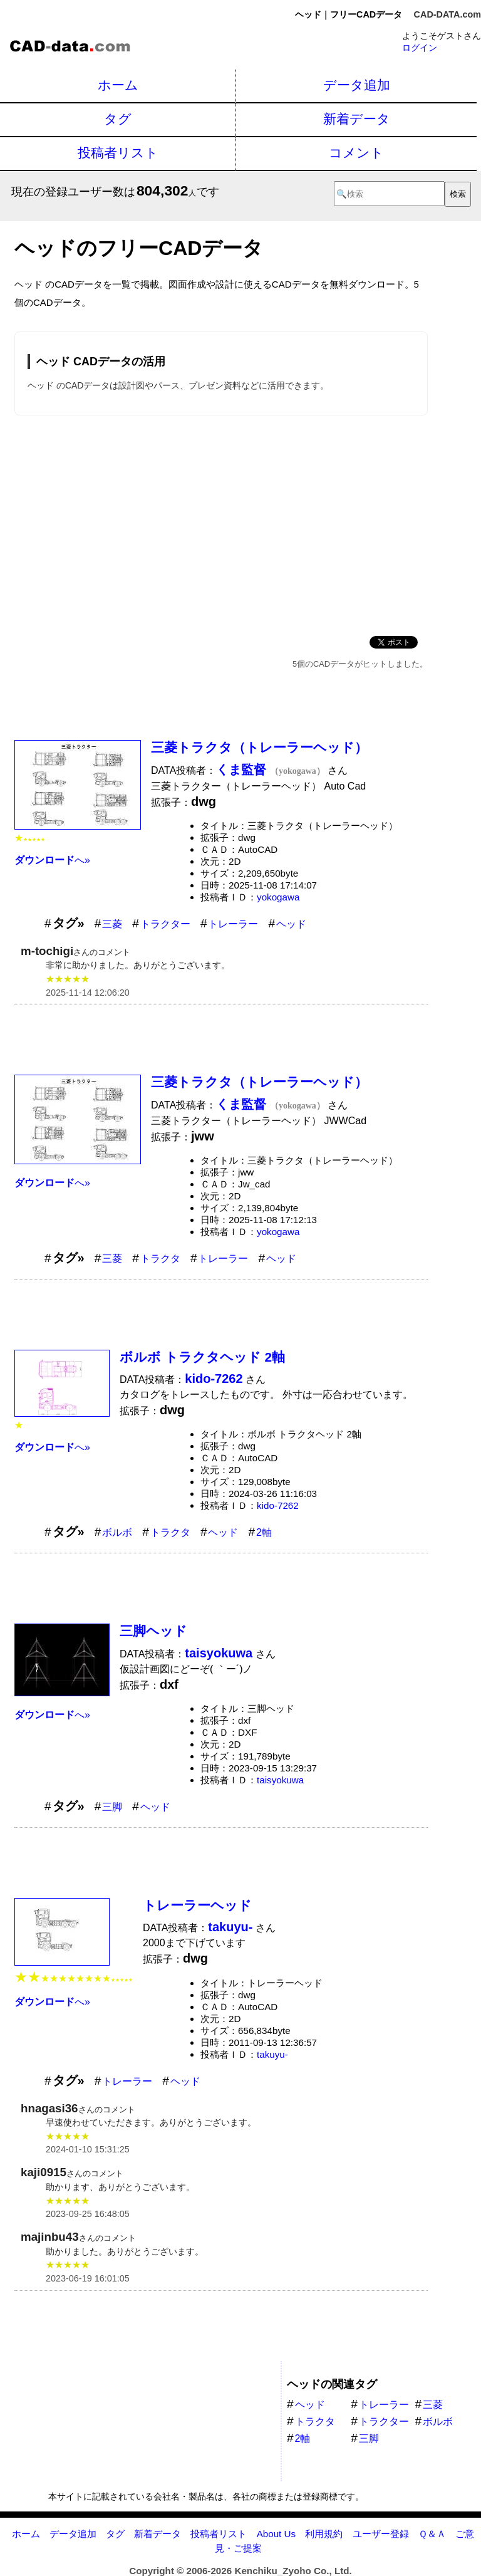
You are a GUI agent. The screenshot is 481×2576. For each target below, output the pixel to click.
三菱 (112, 924)
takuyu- (272, 2054)
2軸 (264, 1532)
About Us (276, 2533)
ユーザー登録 (381, 2533)
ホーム (118, 85)
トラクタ (160, 1258)
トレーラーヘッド (197, 1905)
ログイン (419, 48)
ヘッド (291, 924)
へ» (52, 860)
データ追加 (356, 85)
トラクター (165, 924)
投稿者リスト (118, 152)
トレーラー (233, 924)
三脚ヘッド (153, 1631)
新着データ (356, 119)
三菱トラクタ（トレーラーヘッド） (259, 747)
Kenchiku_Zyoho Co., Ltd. (292, 2570)
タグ (118, 119)
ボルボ (117, 1532)
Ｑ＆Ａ (432, 2533)
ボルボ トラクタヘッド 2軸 (202, 1357)
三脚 (112, 1807)
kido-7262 (278, 1505)
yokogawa (278, 897)
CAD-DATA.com (447, 14)
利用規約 (324, 2533)
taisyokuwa (280, 1780)
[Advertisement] (221, 523)
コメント (356, 152)
